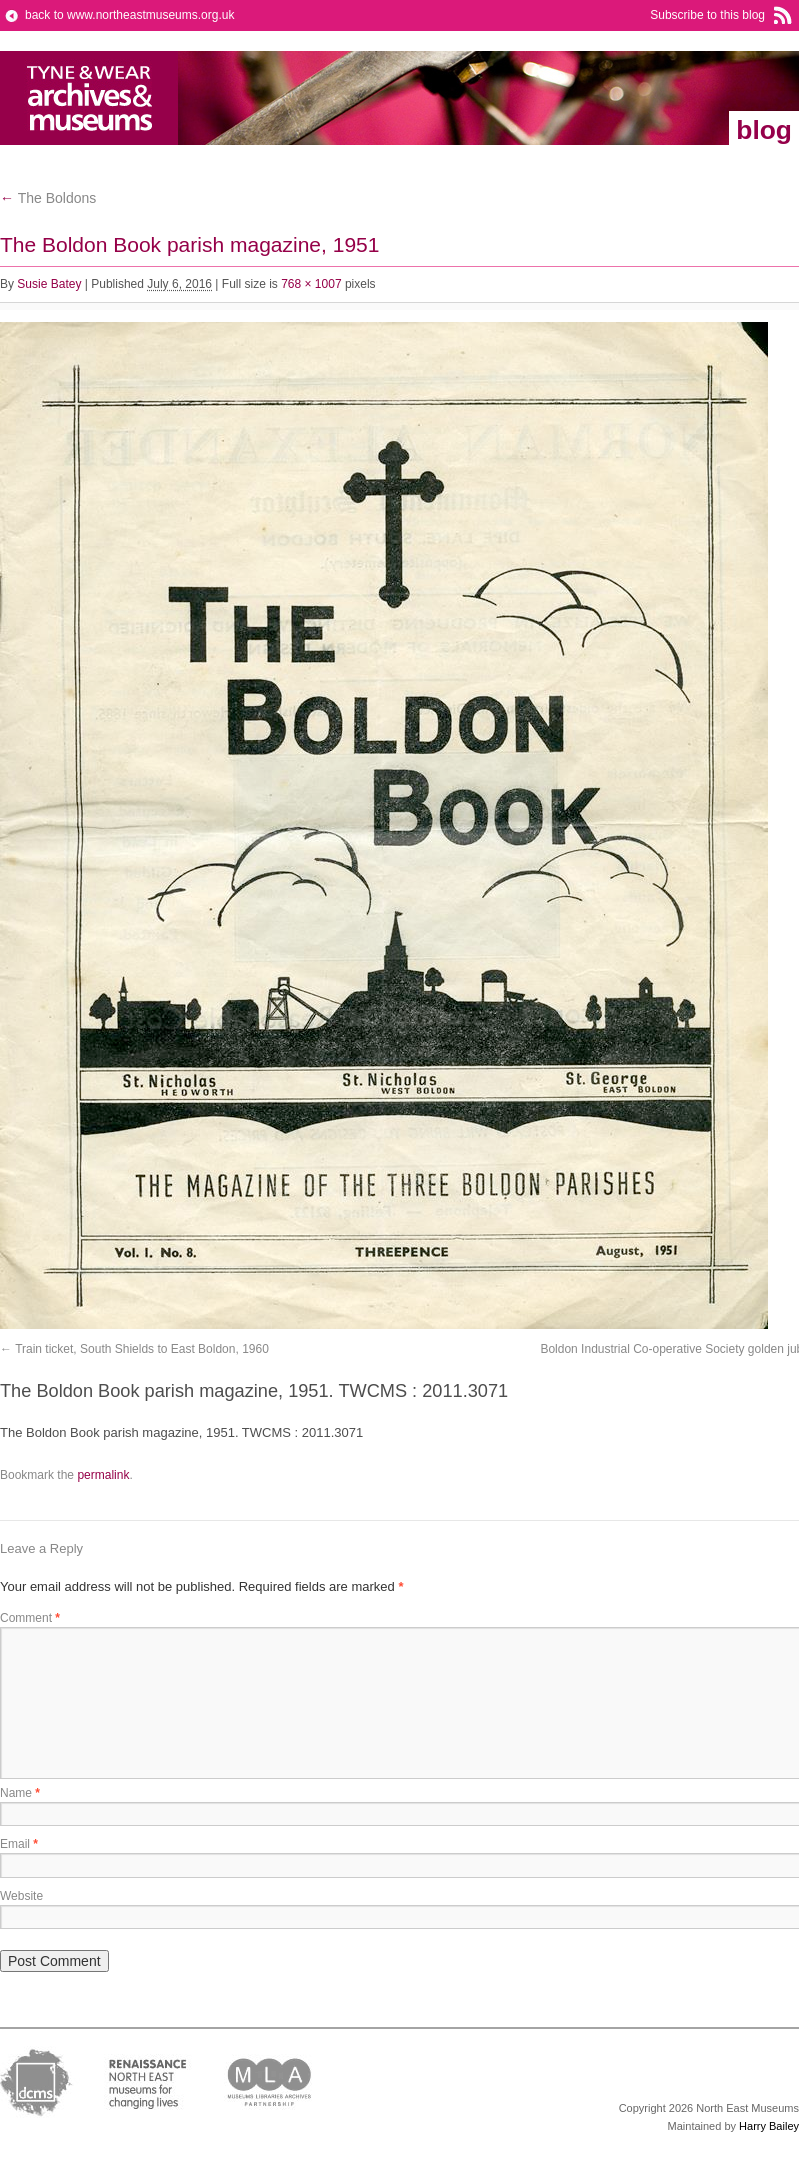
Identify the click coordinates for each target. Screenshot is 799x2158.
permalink (103, 1475)
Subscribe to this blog (707, 15)
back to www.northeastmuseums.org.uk (129, 15)
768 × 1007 (311, 284)
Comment (30, 1618)
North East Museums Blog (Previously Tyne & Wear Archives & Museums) (89, 98)
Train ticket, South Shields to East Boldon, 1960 (142, 1349)
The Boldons (48, 198)
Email (19, 1844)
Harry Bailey (769, 2126)
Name (20, 1793)
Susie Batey (49, 284)
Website (21, 1896)
